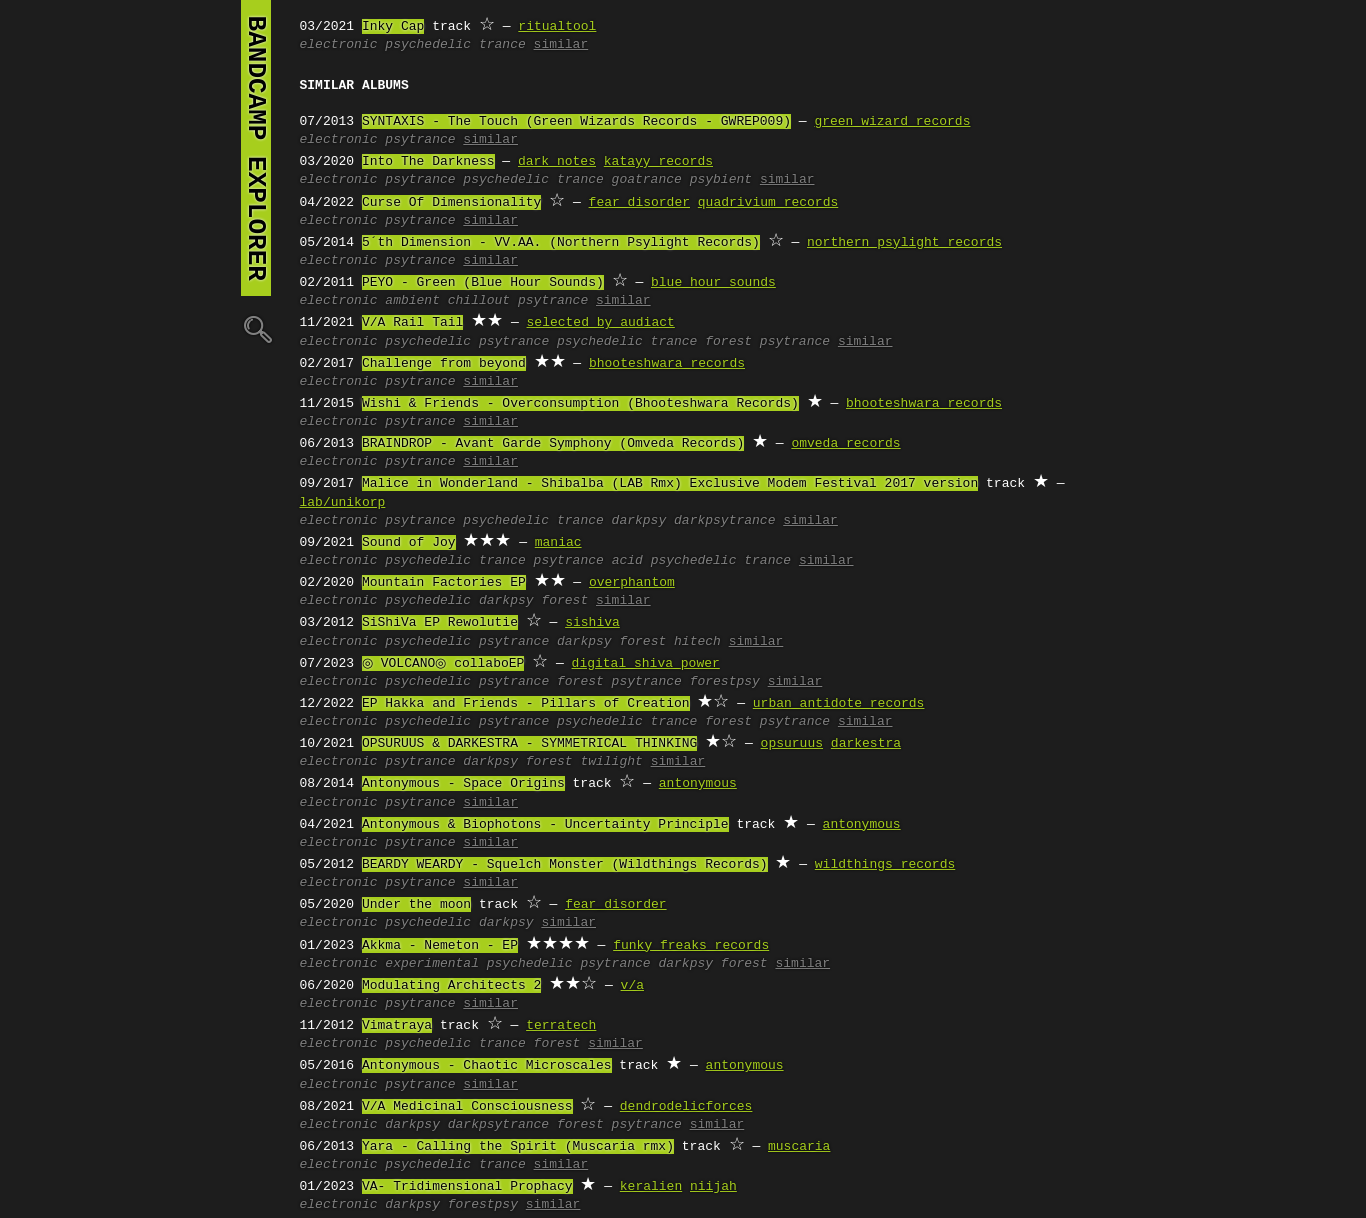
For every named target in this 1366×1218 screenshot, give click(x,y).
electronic (339, 45)
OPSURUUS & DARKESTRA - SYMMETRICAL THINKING (529, 744)
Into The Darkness (428, 162)
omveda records (845, 444)
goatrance (647, 180)
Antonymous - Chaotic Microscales (487, 1066)
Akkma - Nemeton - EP (440, 946)
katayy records (658, 162)
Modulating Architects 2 (451, 986)
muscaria (799, 1147)
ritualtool (557, 27)
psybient (721, 180)
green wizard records (892, 122)
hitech (697, 642)
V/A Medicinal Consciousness (467, 1107)
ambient (412, 301)
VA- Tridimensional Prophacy (467, 1187)
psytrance (420, 140)
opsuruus (792, 744)
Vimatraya (397, 1026)
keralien (651, 1187)
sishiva (592, 623)
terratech (561, 1026)
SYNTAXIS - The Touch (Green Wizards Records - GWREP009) (576, 122)
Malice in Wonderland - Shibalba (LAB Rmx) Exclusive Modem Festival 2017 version (670, 484)
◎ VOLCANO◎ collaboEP (440, 664)
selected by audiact (601, 323)
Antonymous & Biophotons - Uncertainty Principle (545, 825)
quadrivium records (768, 203)
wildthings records (885, 865)
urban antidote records (839, 704)
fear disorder (639, 203)
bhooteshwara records (667, 364)
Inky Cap (393, 27)
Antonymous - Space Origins (463, 784)
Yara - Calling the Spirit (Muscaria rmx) (518, 1147)
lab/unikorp (343, 503)
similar (561, 45)
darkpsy (639, 521)
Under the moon (416, 905)
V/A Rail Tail (412, 323)
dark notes (557, 162)
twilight (611, 762)
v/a (632, 986)
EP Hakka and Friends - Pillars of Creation (526, 704)
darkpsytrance (724, 521)
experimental (432, 964)
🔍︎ (256, 328)
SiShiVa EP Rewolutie (440, 623)
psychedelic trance (455, 45)
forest (564, 601)
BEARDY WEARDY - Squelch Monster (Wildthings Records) (565, 865)
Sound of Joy (409, 543)
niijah (713, 1187)
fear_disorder (615, 905)
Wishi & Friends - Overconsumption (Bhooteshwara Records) (580, 404)
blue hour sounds (713, 283)
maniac (558, 543)
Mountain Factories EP (444, 583)
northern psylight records (904, 243)
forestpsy (725, 682)
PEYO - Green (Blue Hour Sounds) (483, 283)
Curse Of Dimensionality (451, 203)
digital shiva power (639, 664)
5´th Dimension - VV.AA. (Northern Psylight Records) (561, 243)
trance (502, 561)
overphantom (632, 583)
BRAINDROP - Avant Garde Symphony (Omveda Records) (553, 444)
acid (627, 561)
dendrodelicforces (686, 1107)
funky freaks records (691, 946)
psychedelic (428, 342)
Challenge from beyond (444, 364)
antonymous (698, 784)
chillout (479, 301)
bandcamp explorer (256, 148)
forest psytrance (767, 342)
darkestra (866, 744)
